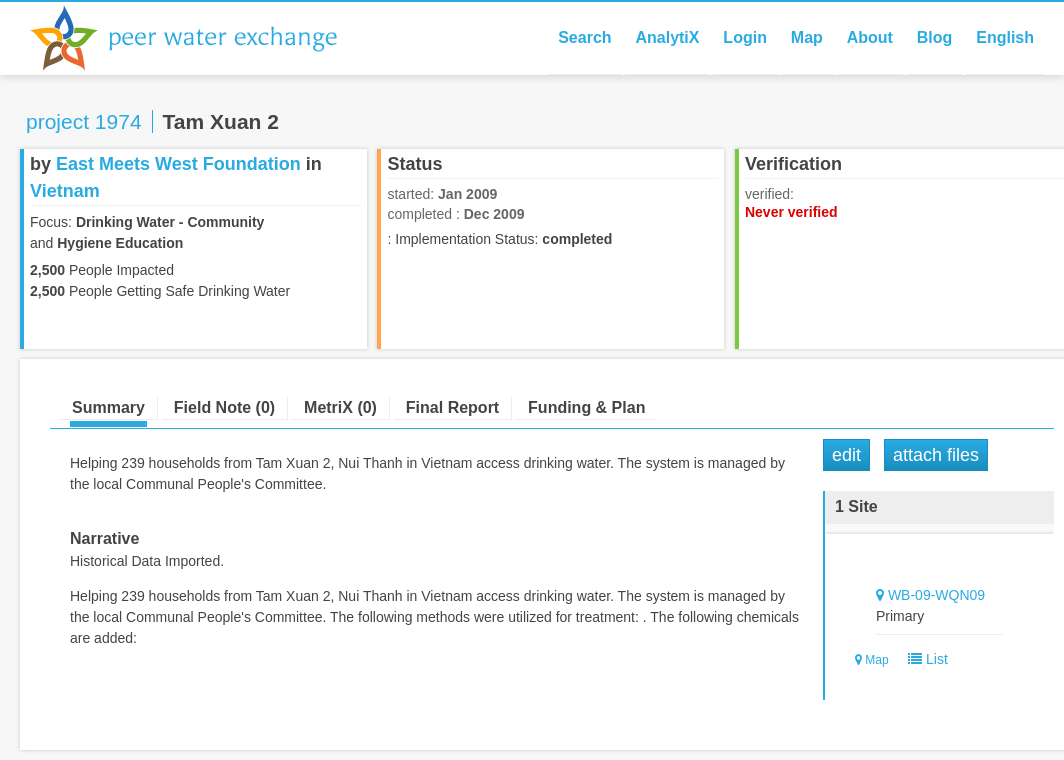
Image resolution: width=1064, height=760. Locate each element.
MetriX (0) (340, 407)
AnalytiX (667, 37)
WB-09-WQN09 (936, 595)
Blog (935, 37)
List (923, 659)
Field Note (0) (224, 407)
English (1005, 37)
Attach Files (936, 455)
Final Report (452, 407)
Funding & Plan (586, 407)
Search (584, 37)
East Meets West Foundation (178, 164)
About (870, 37)
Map (807, 37)
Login (745, 37)
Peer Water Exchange (200, 38)
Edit (846, 455)
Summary (108, 407)
